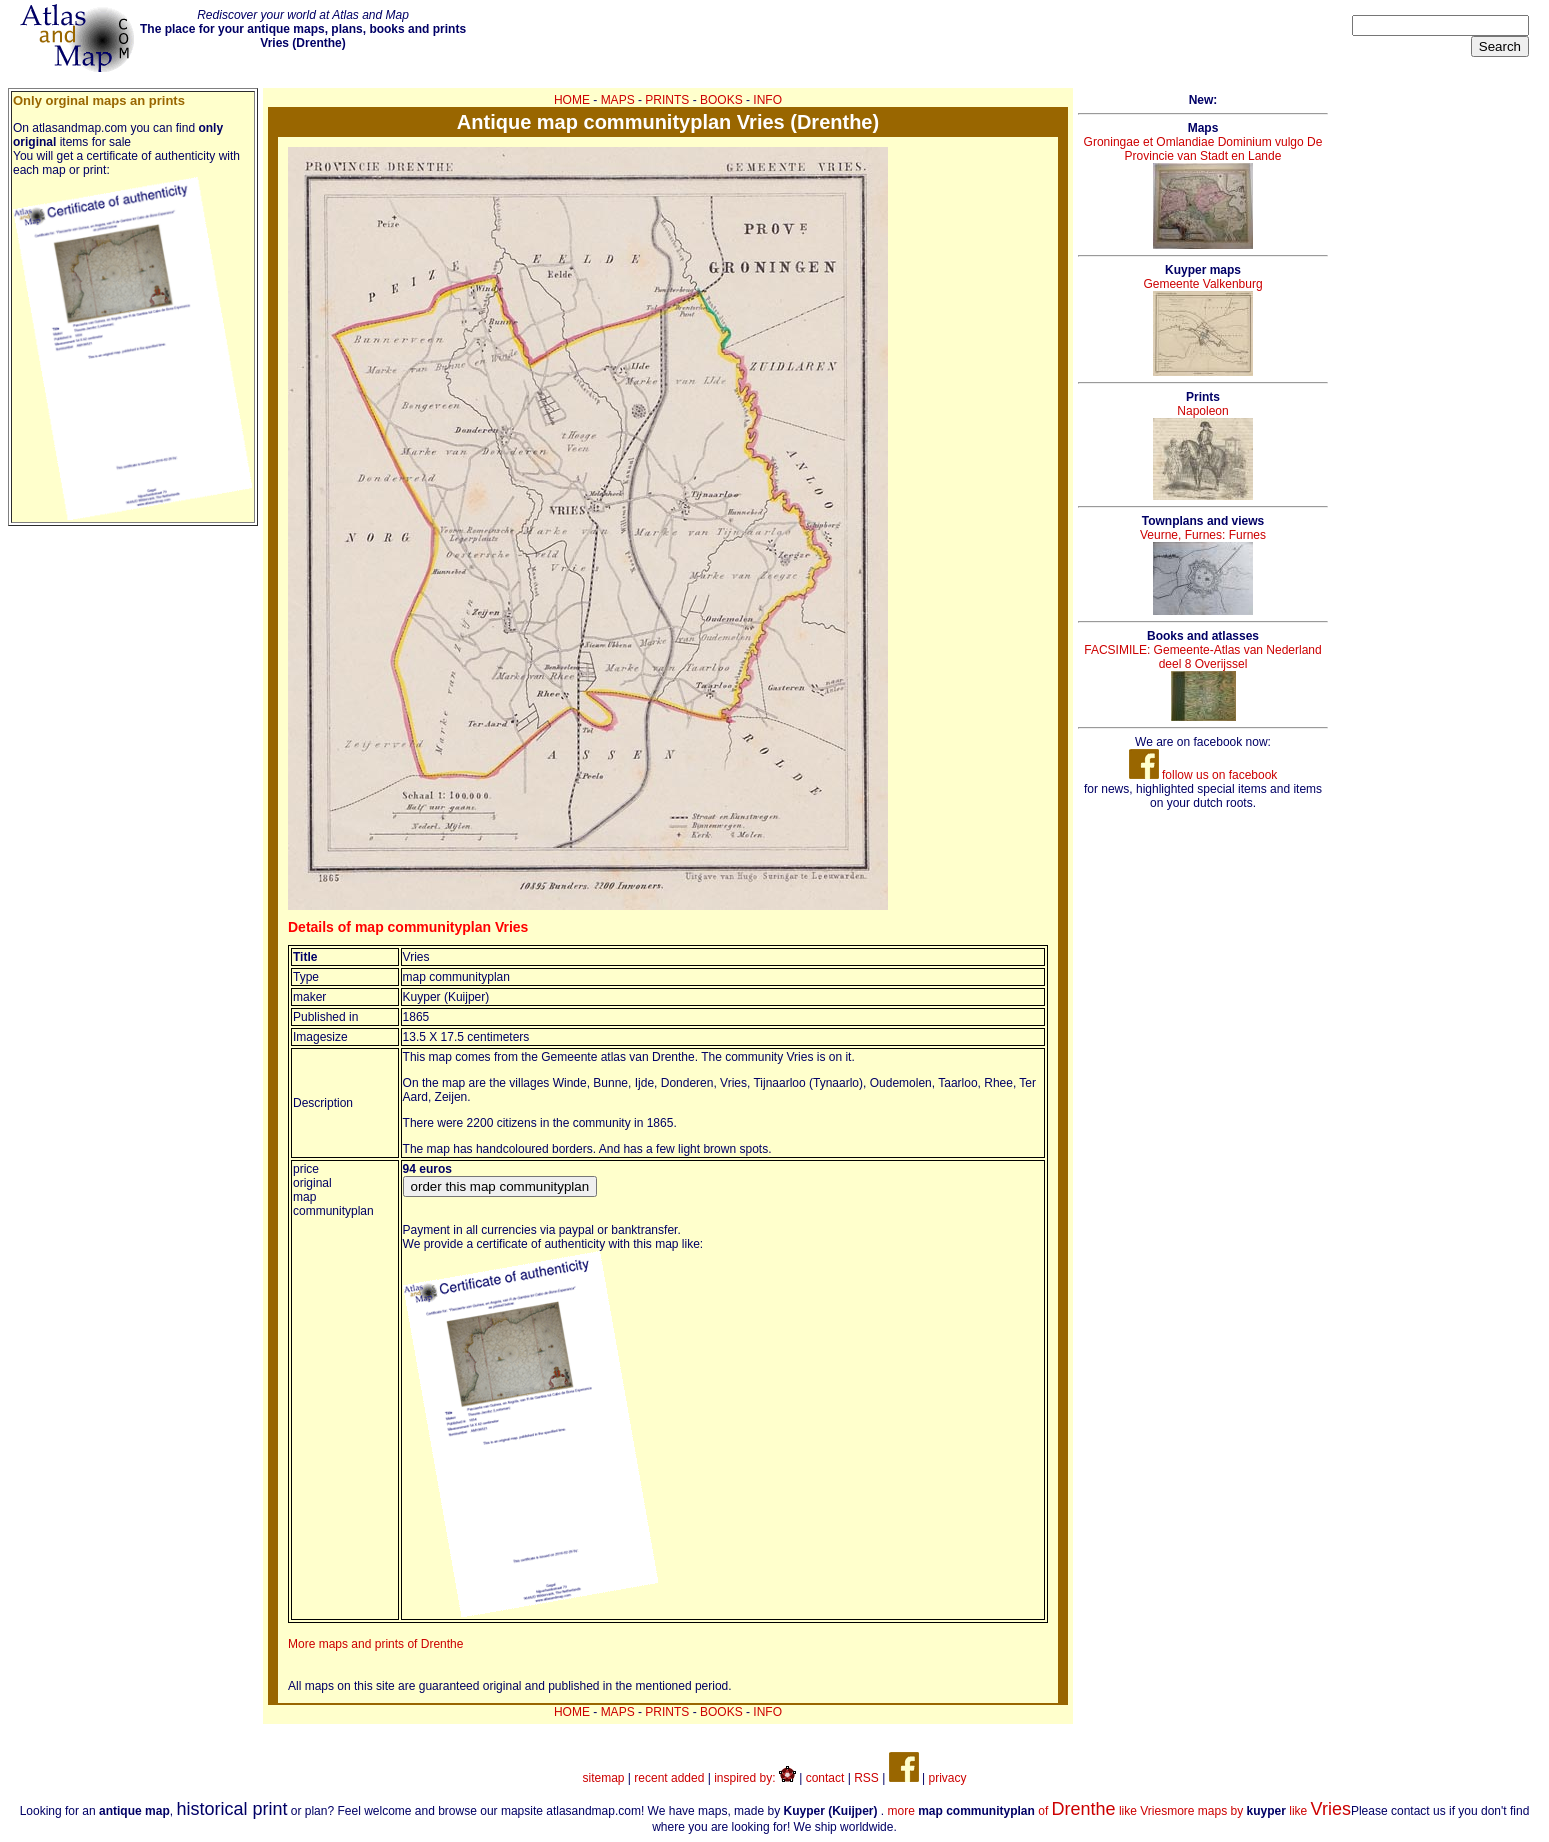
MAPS (618, 100)
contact (825, 1778)
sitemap (604, 1778)
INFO (767, 100)
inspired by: (755, 1778)
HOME (572, 100)
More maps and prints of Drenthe (375, 1644)
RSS (866, 1778)
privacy (947, 1778)
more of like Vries (1028, 1811)
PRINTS (667, 100)
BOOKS (721, 100)
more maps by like (1259, 1811)
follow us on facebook (1203, 775)
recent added (669, 1778)
